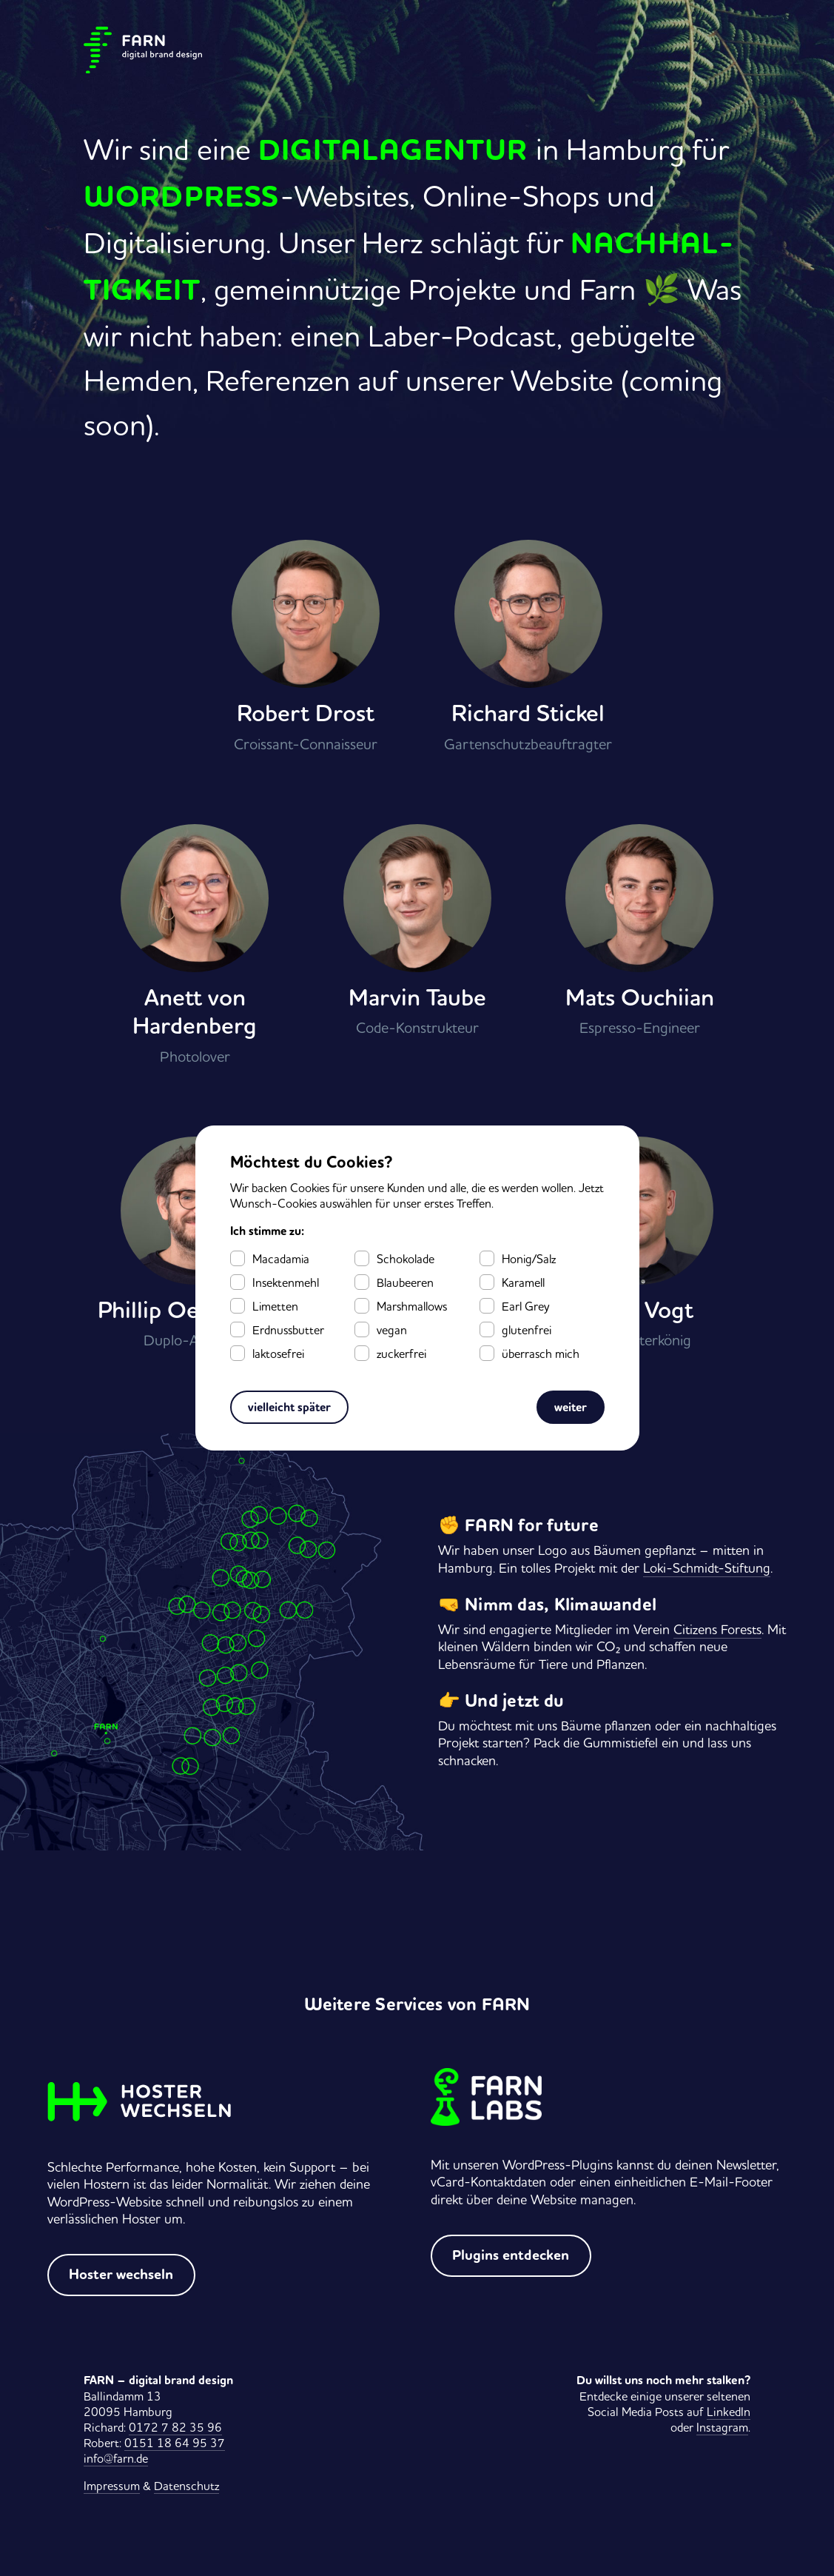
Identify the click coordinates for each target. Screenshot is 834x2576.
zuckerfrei (401, 1353)
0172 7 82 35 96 (175, 2427)
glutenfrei (526, 1329)
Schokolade (405, 1259)
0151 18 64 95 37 (174, 2442)
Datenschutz (186, 2485)
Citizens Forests (717, 1629)
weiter (570, 1407)
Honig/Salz (529, 1259)
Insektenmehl (285, 1282)
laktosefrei (278, 1353)
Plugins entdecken (510, 2255)
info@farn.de (116, 2458)
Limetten (275, 1306)
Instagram (722, 2427)
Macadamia (280, 1259)
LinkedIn (728, 2411)
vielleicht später (289, 1407)
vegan (392, 1329)
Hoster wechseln (121, 2274)
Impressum (112, 2485)
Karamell (523, 1282)
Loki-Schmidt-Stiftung (706, 1567)
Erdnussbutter (288, 1329)
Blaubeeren (405, 1282)
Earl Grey (525, 1306)
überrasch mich (540, 1353)
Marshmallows (412, 1306)
